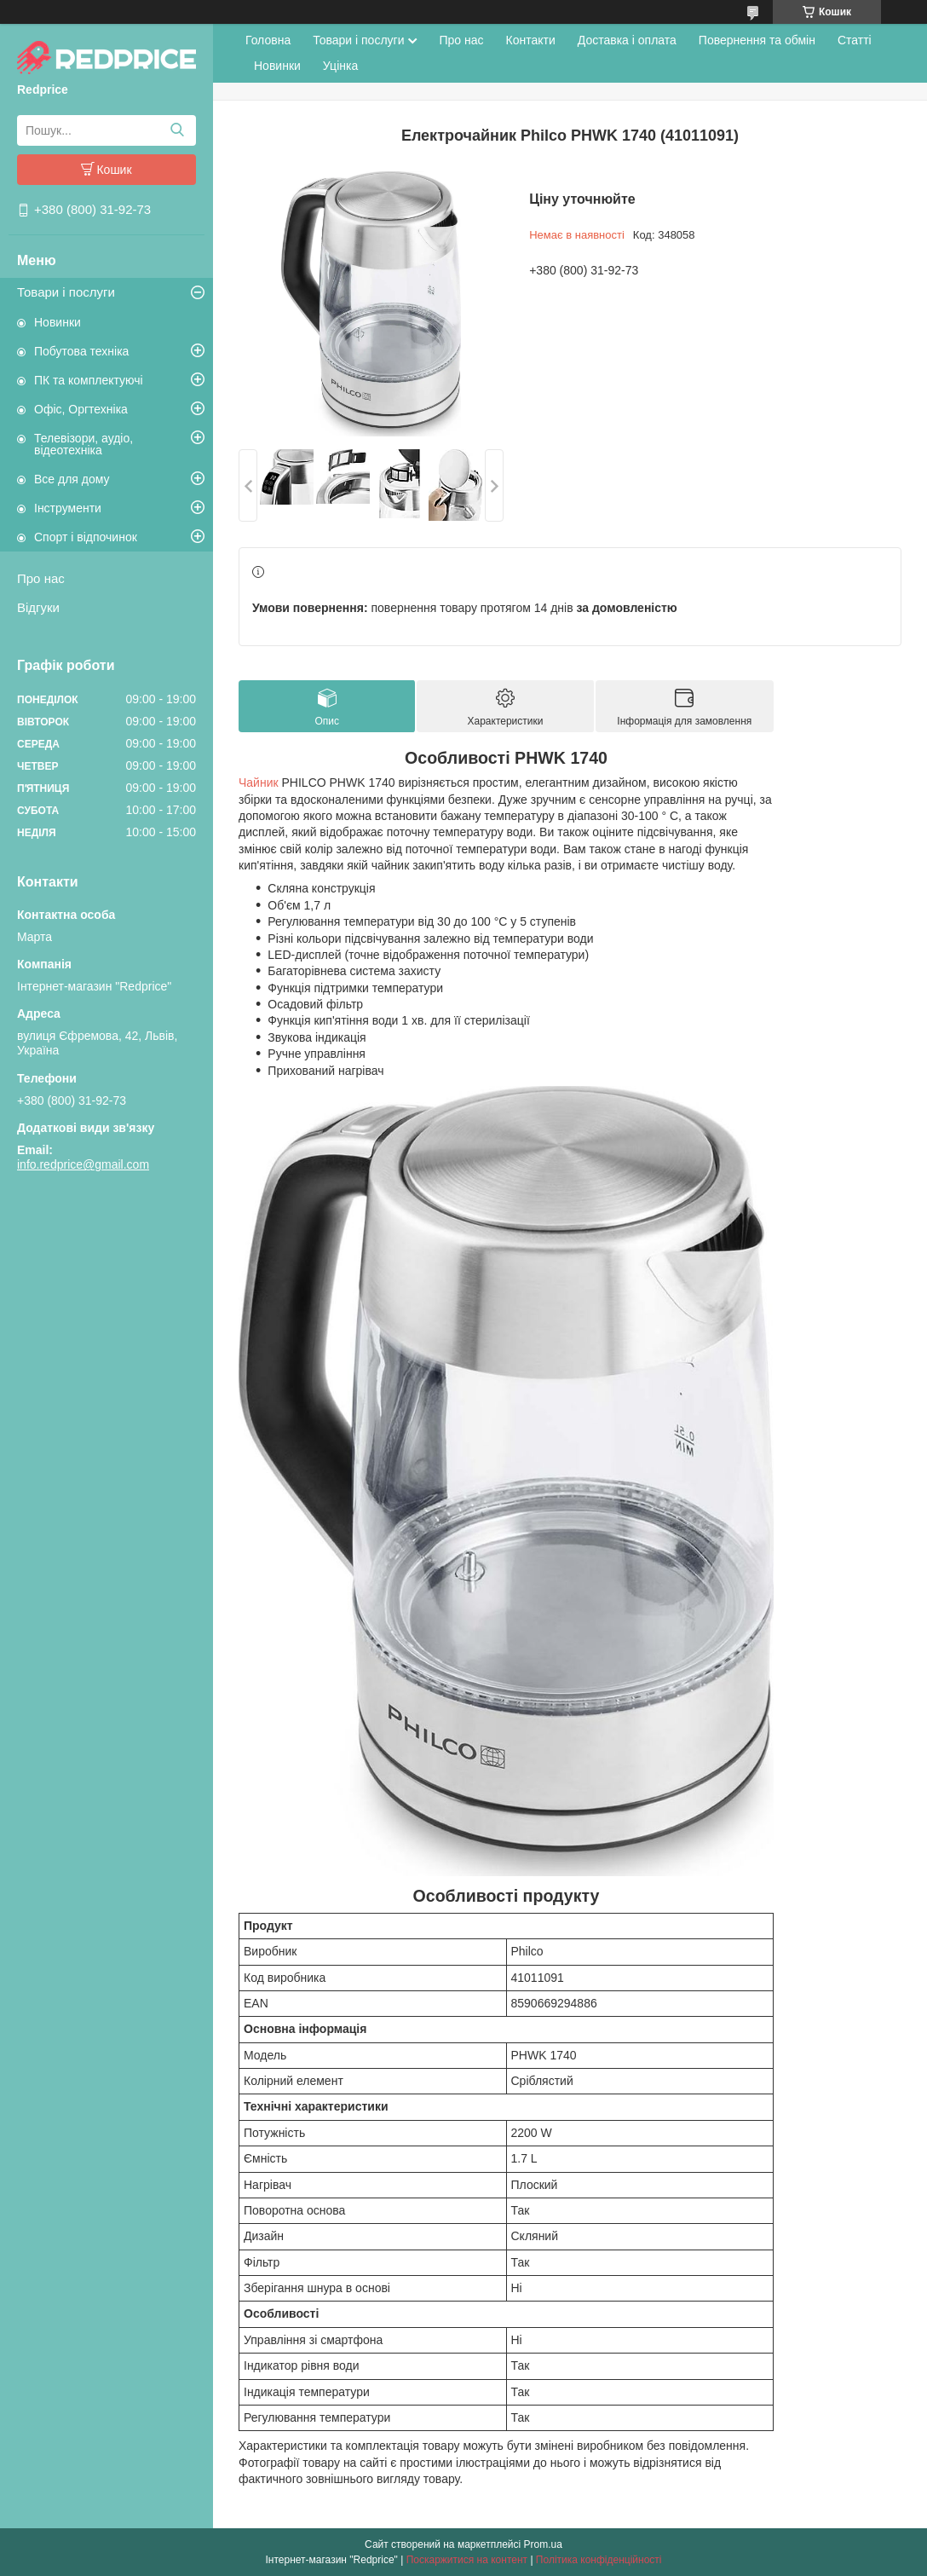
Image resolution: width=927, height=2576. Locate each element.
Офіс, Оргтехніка (81, 409)
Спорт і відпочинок (85, 537)
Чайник (259, 782)
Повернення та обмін (757, 40)
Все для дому (72, 479)
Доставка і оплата (627, 40)
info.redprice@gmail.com (83, 1164)
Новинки (57, 322)
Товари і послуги (66, 292)
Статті (855, 40)
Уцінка (340, 65)
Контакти (531, 40)
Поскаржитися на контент (466, 2560)
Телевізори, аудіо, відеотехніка (83, 444)
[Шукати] (177, 130)
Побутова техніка (81, 351)
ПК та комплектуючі (88, 380)
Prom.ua (543, 2544)
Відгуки (38, 607)
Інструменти (67, 508)
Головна (268, 40)
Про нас (41, 578)
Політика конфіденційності (599, 2560)
